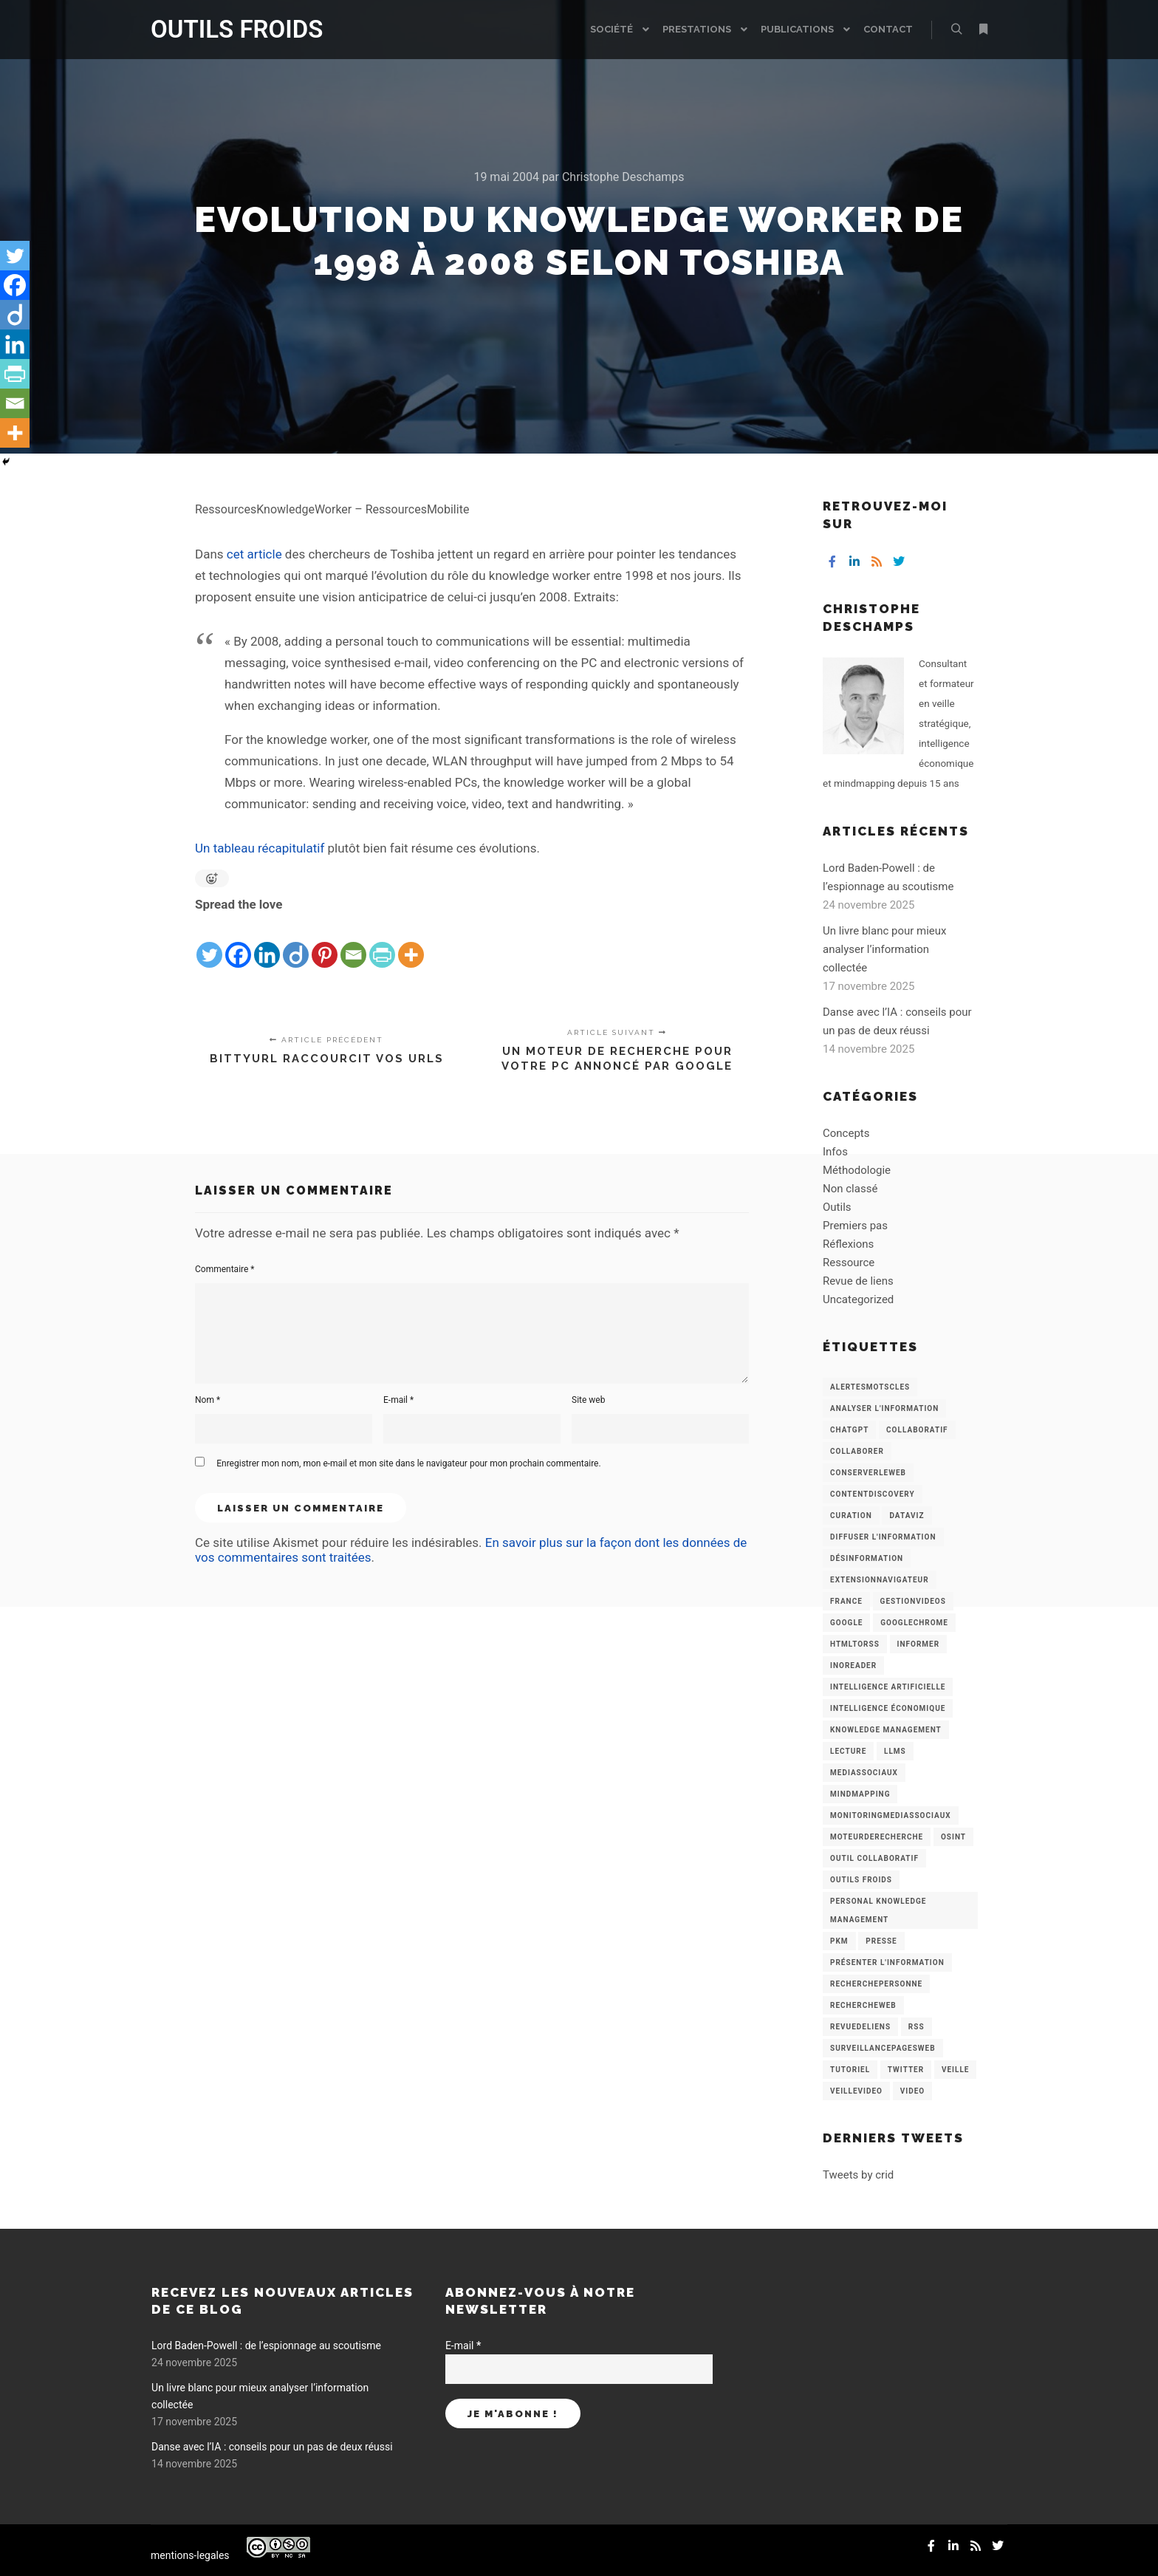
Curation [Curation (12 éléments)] (851, 1515)
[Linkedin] (267, 943)
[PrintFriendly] (382, 943)
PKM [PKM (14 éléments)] (839, 1941)
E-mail (398, 1400)
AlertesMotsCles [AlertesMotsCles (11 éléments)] (870, 1387)
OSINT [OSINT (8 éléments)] (953, 1837)
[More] (411, 943)
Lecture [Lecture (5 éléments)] (848, 1751)
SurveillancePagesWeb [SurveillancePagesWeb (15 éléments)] (883, 2048)
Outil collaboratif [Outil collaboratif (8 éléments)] (874, 1858)
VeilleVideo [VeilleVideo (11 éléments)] (856, 2091)
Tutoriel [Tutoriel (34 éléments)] (850, 2070)
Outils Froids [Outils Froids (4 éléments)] (861, 1880)
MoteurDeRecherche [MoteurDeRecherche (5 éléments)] (876, 1837)
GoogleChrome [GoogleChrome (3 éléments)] (914, 1623)
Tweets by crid (858, 2175)
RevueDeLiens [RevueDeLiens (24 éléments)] (860, 2027)
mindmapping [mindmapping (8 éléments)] (860, 1794)
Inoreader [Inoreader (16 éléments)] (853, 1665)
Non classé (850, 1188)
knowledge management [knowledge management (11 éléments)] (886, 1730)
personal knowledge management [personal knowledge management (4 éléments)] (878, 1910)
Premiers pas (855, 1225)
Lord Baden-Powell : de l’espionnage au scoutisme (266, 2345)
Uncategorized (858, 1299)
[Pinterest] (325, 943)
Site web (588, 1400)
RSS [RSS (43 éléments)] (916, 2027)
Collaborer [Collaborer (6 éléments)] (857, 1451)
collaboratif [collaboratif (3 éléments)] (917, 1430)
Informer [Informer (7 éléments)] (918, 1644)
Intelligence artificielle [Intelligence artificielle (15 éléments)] (887, 1687)
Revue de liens (858, 1281)
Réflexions (848, 1244)
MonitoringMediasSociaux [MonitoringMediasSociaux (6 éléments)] (890, 1815)
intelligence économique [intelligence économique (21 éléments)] (887, 1708)
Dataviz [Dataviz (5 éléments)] (906, 1515)
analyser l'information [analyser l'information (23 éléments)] (884, 1408)
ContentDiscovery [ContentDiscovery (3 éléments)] (872, 1494)
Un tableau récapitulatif (259, 848)
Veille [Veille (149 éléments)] (956, 2070)
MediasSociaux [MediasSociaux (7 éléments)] (864, 1773)
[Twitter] (209, 943)
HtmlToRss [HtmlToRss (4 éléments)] (855, 1644)
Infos (835, 1151)
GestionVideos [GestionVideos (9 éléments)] (913, 1601)
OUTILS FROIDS (224, 29)
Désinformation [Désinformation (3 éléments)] (866, 1558)
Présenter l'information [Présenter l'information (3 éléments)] (887, 1962)
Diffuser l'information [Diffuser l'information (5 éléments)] (883, 1537)
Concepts (846, 1133)
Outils (837, 1207)
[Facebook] (238, 943)
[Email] (353, 943)
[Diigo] (296, 943)
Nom (207, 1400)
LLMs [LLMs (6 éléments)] (895, 1751)
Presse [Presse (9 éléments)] (881, 1941)
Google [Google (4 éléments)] (846, 1623)
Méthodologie (857, 1170)
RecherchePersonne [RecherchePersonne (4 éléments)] (876, 1984)
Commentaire (225, 1269)
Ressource (848, 1262)
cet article (254, 554)
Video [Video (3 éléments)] (912, 2091)
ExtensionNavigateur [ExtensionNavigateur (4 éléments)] (879, 1580)
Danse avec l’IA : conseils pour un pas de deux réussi (272, 2447)
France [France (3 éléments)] (846, 1601)
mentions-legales (190, 2555)
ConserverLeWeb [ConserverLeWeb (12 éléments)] (868, 1473)
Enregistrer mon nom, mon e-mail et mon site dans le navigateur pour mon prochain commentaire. (408, 1463)
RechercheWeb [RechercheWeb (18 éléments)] (863, 2005)
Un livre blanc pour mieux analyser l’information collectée (885, 949)
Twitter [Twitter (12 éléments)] (906, 2070)
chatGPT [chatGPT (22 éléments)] (849, 1430)
